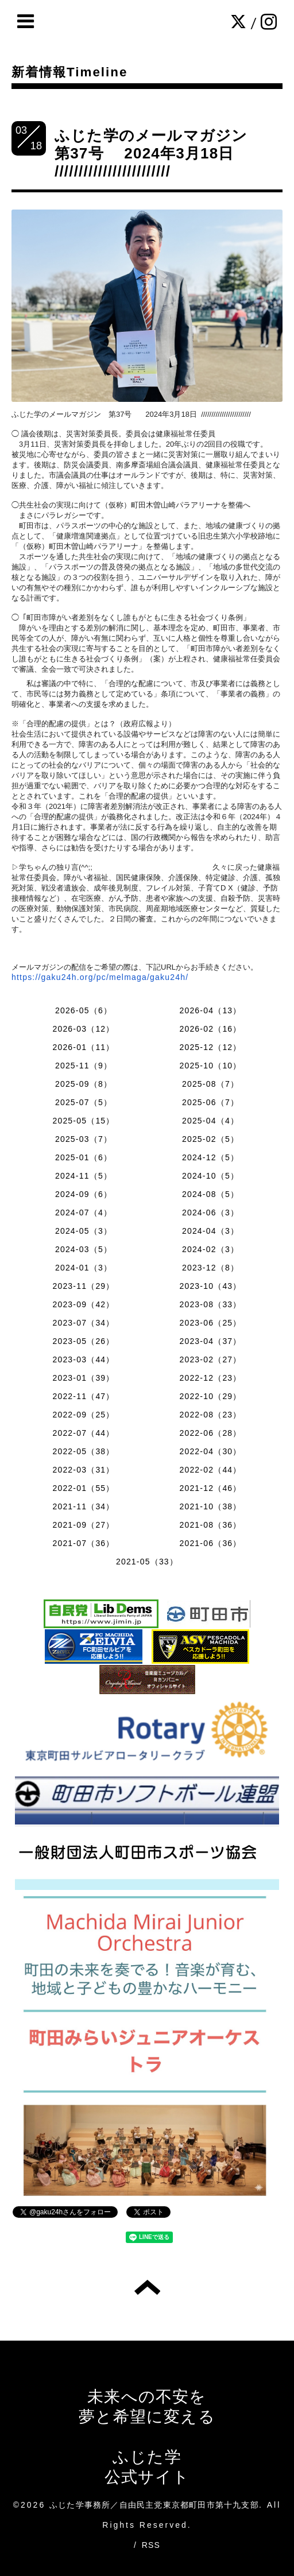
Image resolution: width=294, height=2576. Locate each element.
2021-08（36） (210, 1524)
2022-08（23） (210, 1414)
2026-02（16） (210, 1028)
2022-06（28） (210, 1433)
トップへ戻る (147, 2287)
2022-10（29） (210, 1396)
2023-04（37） (210, 1341)
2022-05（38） (83, 1451)
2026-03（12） (83, 1028)
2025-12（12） (210, 1047)
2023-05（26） (83, 1341)
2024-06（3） (210, 1212)
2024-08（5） (210, 1194)
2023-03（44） (83, 1359)
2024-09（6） (83, 1194)
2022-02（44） (210, 1469)
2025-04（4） (210, 1120)
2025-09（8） (83, 1083)
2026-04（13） (210, 1010)
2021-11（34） (83, 1506)
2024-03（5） (83, 1249)
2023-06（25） (210, 1322)
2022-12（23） (210, 1377)
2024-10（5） (210, 1175)
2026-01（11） (83, 1047)
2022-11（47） (83, 1396)
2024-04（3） (210, 1230)
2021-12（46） (210, 1488)
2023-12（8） (210, 1267)
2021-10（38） (210, 1506)
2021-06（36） (210, 1543)
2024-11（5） (83, 1175)
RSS (151, 2545)
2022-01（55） (83, 1488)
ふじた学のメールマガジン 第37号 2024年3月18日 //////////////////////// (159, 153)
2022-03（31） (83, 1469)
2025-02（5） (210, 1139)
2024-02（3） (210, 1249)
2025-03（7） (83, 1139)
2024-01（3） (83, 1267)
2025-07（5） (83, 1102)
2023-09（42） (83, 1304)
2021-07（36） (83, 1543)
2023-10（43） (210, 1286)
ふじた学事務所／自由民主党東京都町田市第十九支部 (154, 2504)
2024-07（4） (83, 1212)
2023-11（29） (83, 1286)
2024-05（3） (83, 1230)
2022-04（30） (210, 1451)
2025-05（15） (83, 1120)
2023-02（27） (210, 1359)
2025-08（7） (210, 1083)
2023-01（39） (83, 1377)
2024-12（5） (210, 1157)
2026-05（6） (83, 1010)
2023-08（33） (210, 1304)
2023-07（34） (83, 1322)
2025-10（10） (210, 1065)
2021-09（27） (83, 1524)
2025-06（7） (210, 1102)
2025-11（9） (83, 1065)
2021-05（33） (147, 1561)
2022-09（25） (83, 1414)
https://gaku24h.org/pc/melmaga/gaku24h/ (99, 977)
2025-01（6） (83, 1157)
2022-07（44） (83, 1433)
